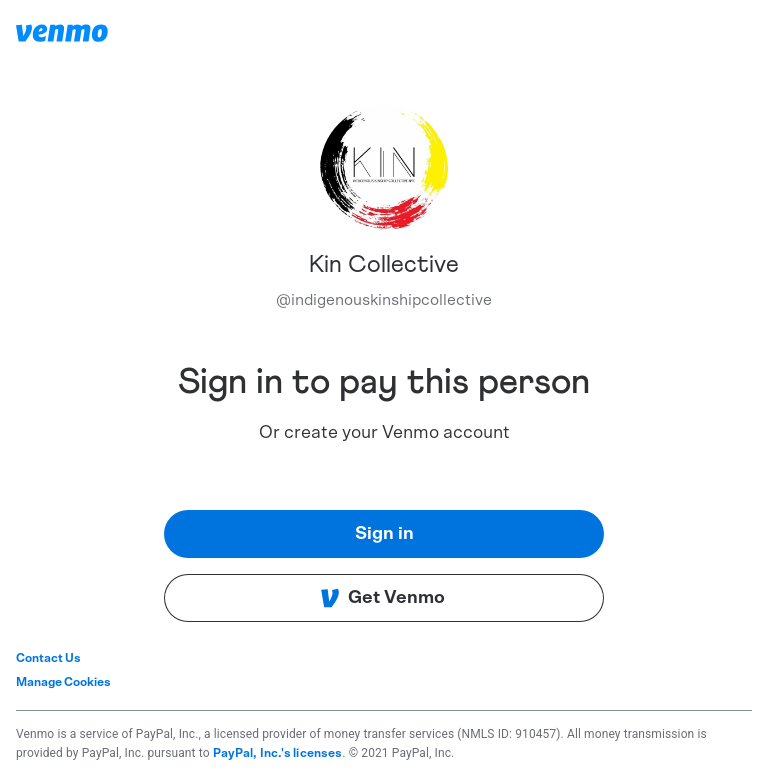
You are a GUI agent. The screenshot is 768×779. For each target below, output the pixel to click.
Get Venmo (382, 598)
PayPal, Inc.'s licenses (278, 753)
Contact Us (48, 658)
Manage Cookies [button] (63, 682)
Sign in (384, 534)
